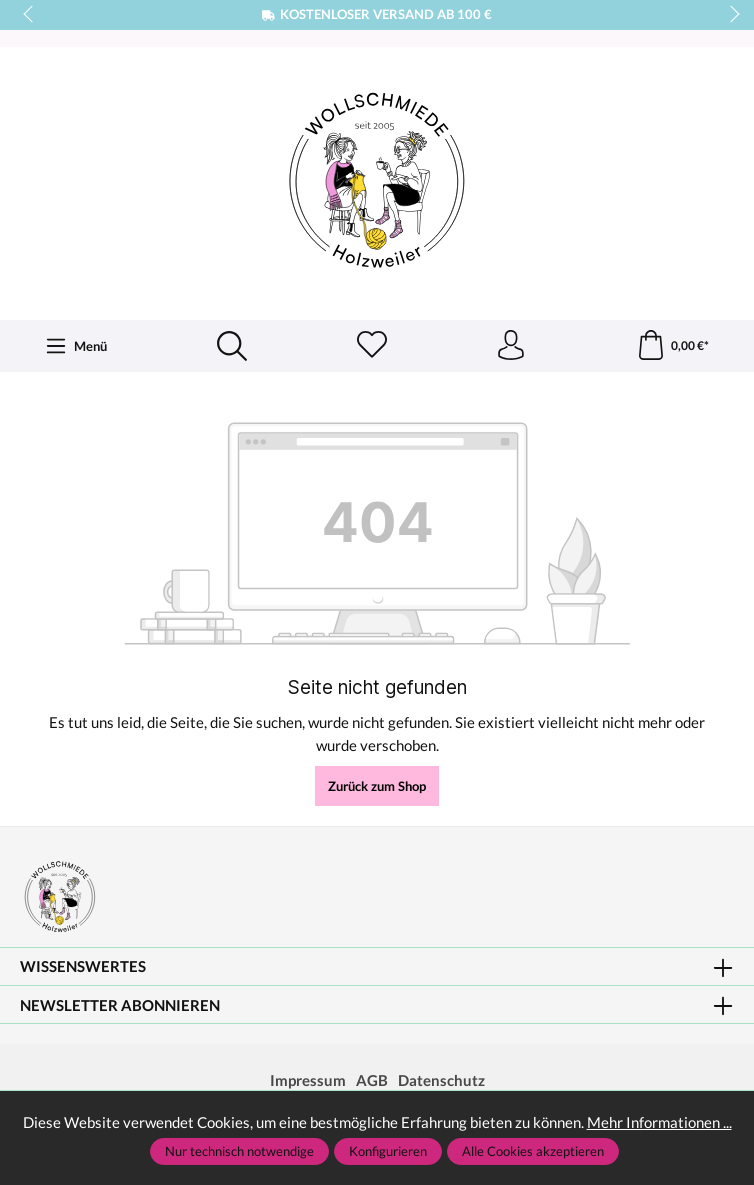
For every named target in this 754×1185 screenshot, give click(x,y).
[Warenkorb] (672, 346)
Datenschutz (441, 1080)
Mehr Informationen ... (659, 1122)
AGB (372, 1080)
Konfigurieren (388, 1151)
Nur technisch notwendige (239, 1151)
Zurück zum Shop (377, 786)
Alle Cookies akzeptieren (533, 1151)
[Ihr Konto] (511, 346)
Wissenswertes (83, 966)
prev (30, 15)
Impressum (308, 1080)
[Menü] (76, 346)
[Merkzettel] (372, 346)
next (729, 15)
